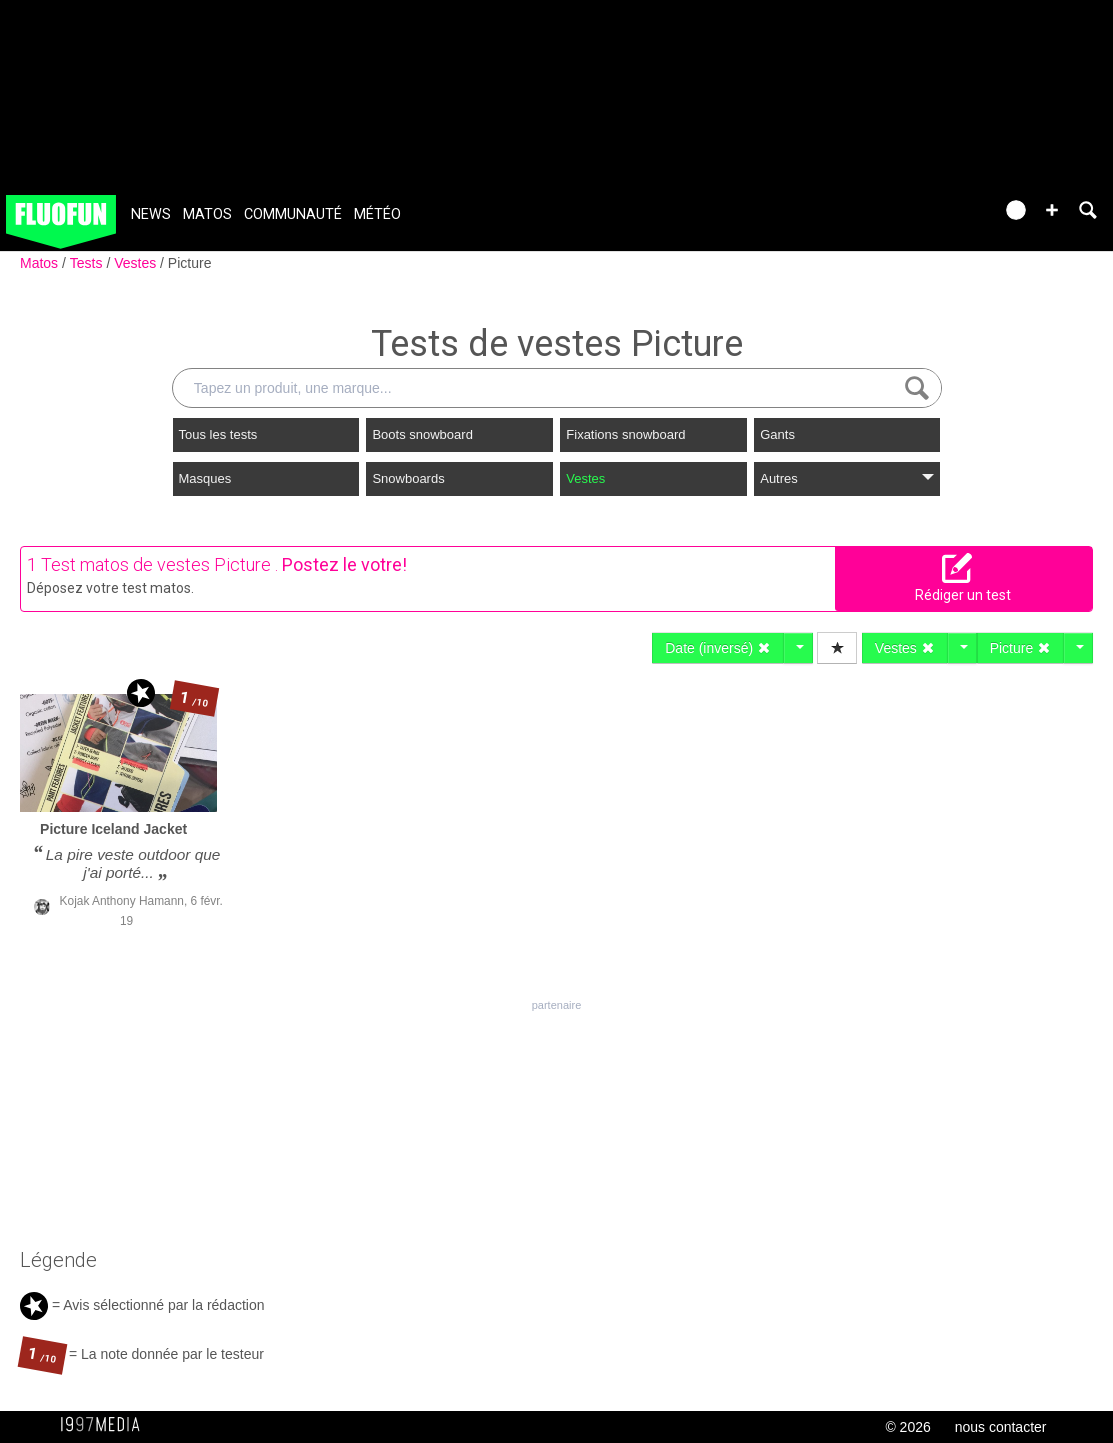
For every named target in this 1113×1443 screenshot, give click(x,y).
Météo (377, 214)
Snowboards (408, 478)
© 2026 (907, 1427)
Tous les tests (218, 434)
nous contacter (1001, 1427)
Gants (777, 434)
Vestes (137, 263)
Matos (207, 214)
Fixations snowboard (625, 434)
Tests (88, 263)
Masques (205, 478)
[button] (1052, 210)
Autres (847, 478)
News (151, 214)
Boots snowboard (422, 434)
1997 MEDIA (106, 1425)
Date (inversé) (718, 648)
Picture (190, 263)
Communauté (293, 214)
